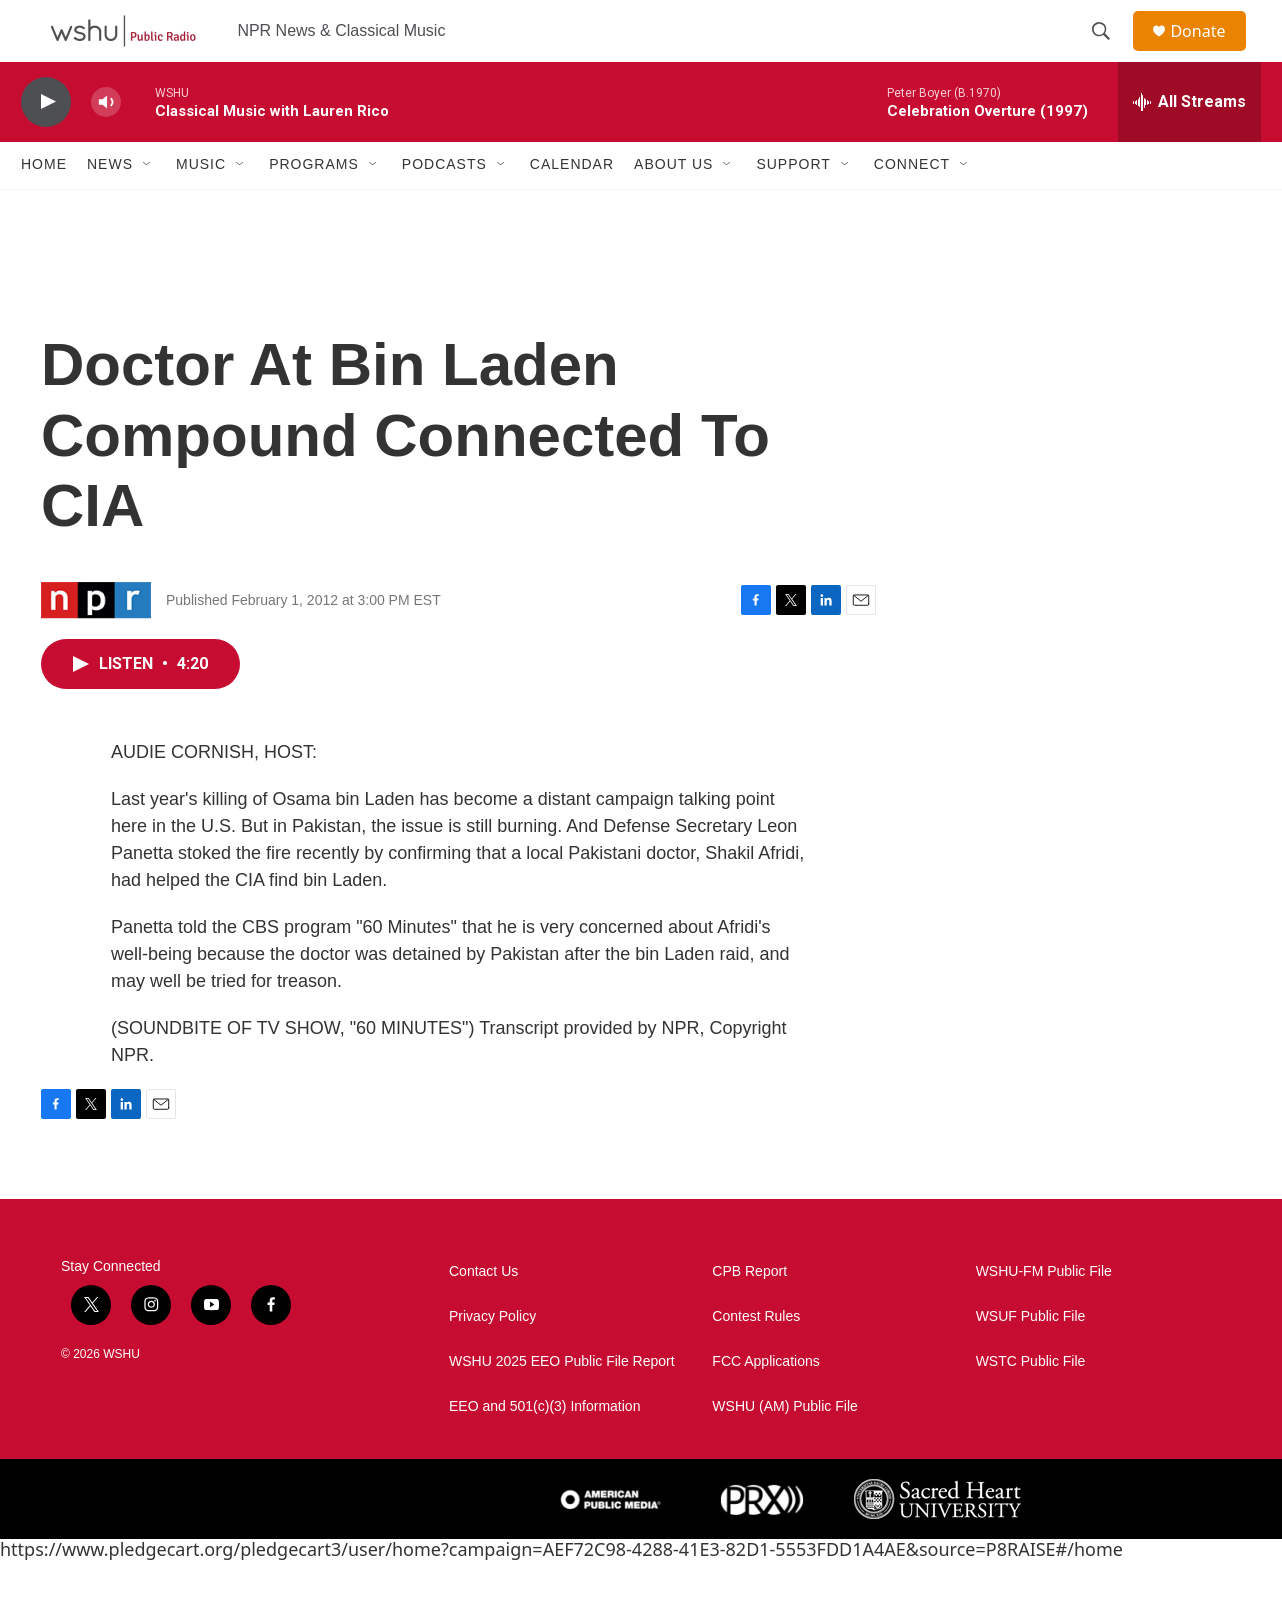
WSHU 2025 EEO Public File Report (562, 1404)
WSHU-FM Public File (1044, 1314)
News (110, 208)
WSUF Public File (1031, 1359)
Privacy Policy (492, 1359)
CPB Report (749, 1314)
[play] (46, 145)
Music (201, 208)
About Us (673, 208)
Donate (1210, 52)
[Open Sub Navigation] (148, 208)
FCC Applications (765, 1404)
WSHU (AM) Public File (784, 1449)
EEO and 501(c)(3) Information (544, 1449)
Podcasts (444, 208)
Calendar (572, 208)
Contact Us (483, 1314)
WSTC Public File (1031, 1404)
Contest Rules (756, 1359)
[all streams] (1189, 145)
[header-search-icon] (1110, 53)
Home (44, 208)
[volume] (106, 145)
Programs (314, 208)
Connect (912, 208)
